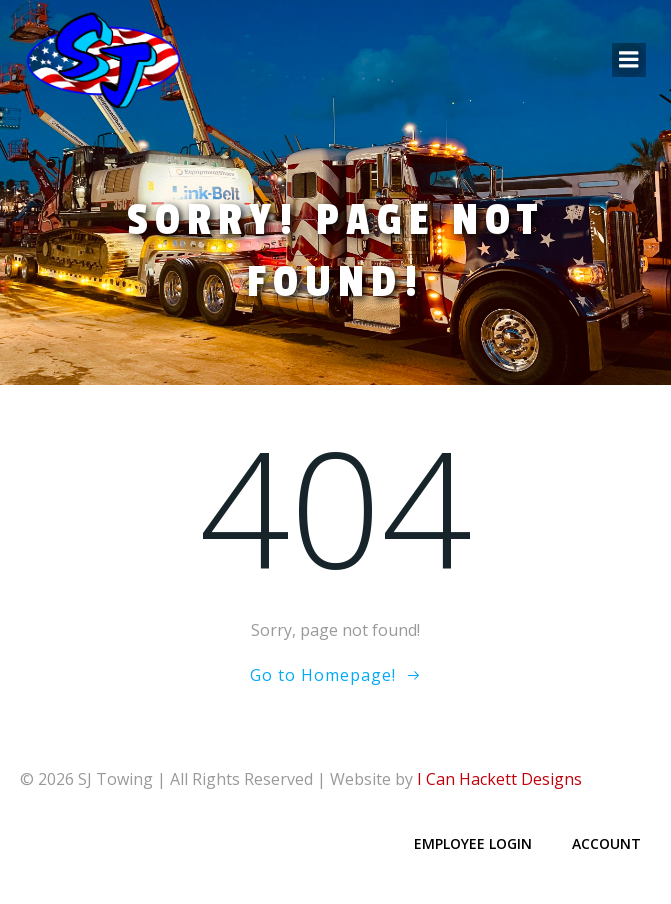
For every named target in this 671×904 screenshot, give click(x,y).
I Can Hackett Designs (499, 779)
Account (606, 843)
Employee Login (473, 843)
